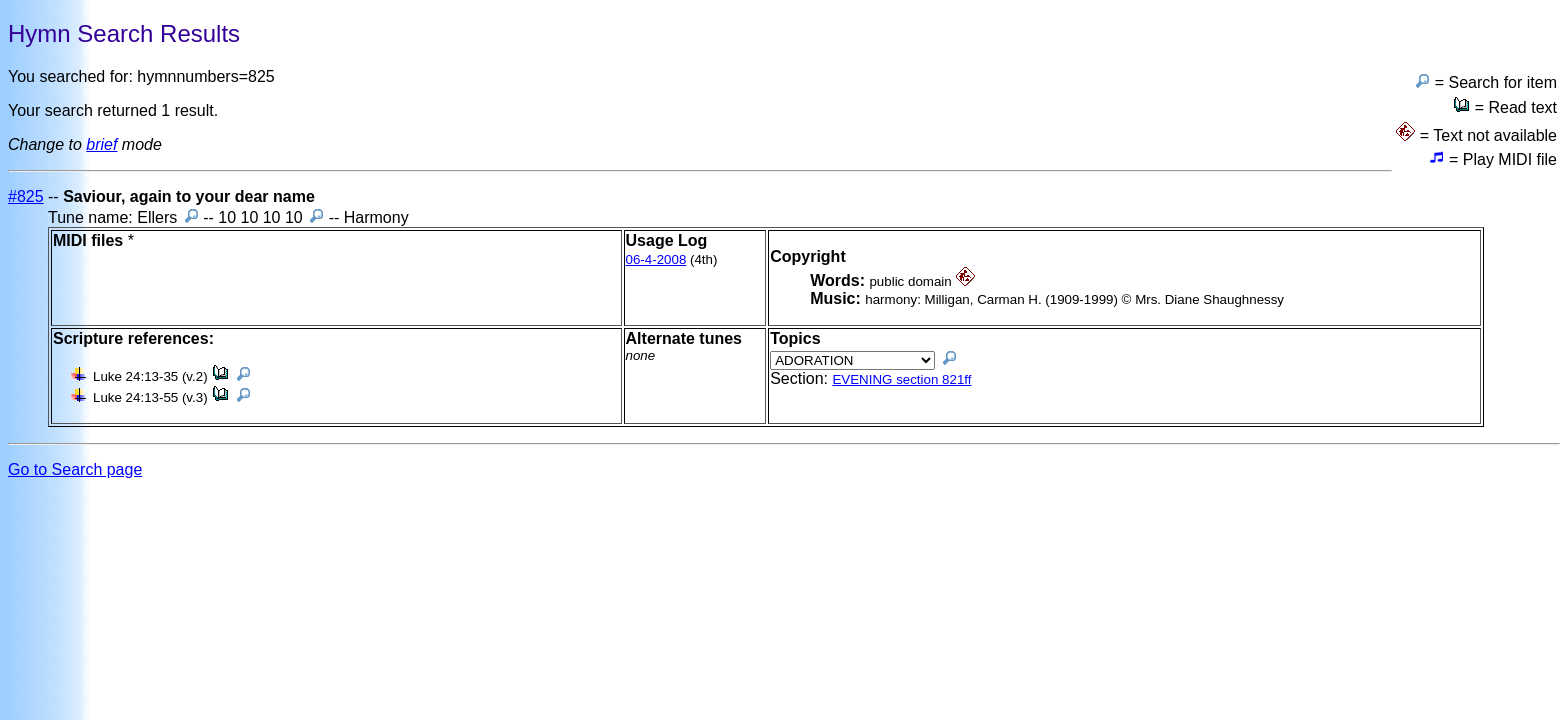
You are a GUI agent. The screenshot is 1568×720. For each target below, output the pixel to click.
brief (101, 144)
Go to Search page (75, 469)
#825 (26, 196)
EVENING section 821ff (901, 379)
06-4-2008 (656, 259)
